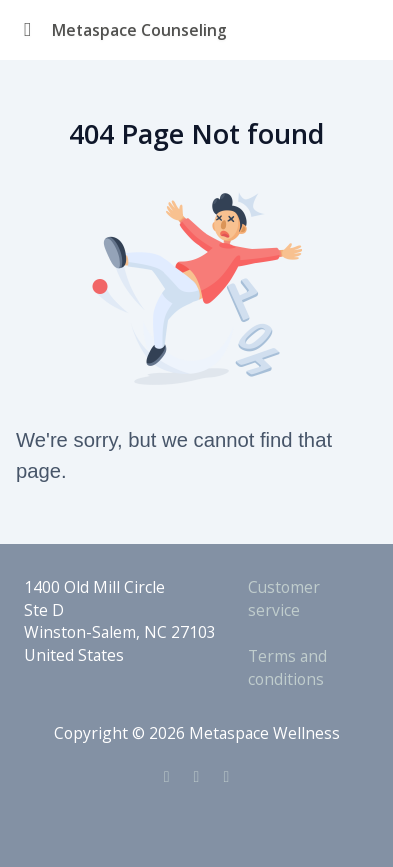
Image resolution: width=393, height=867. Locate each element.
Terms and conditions (287, 667)
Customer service (284, 598)
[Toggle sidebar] (28, 30)
